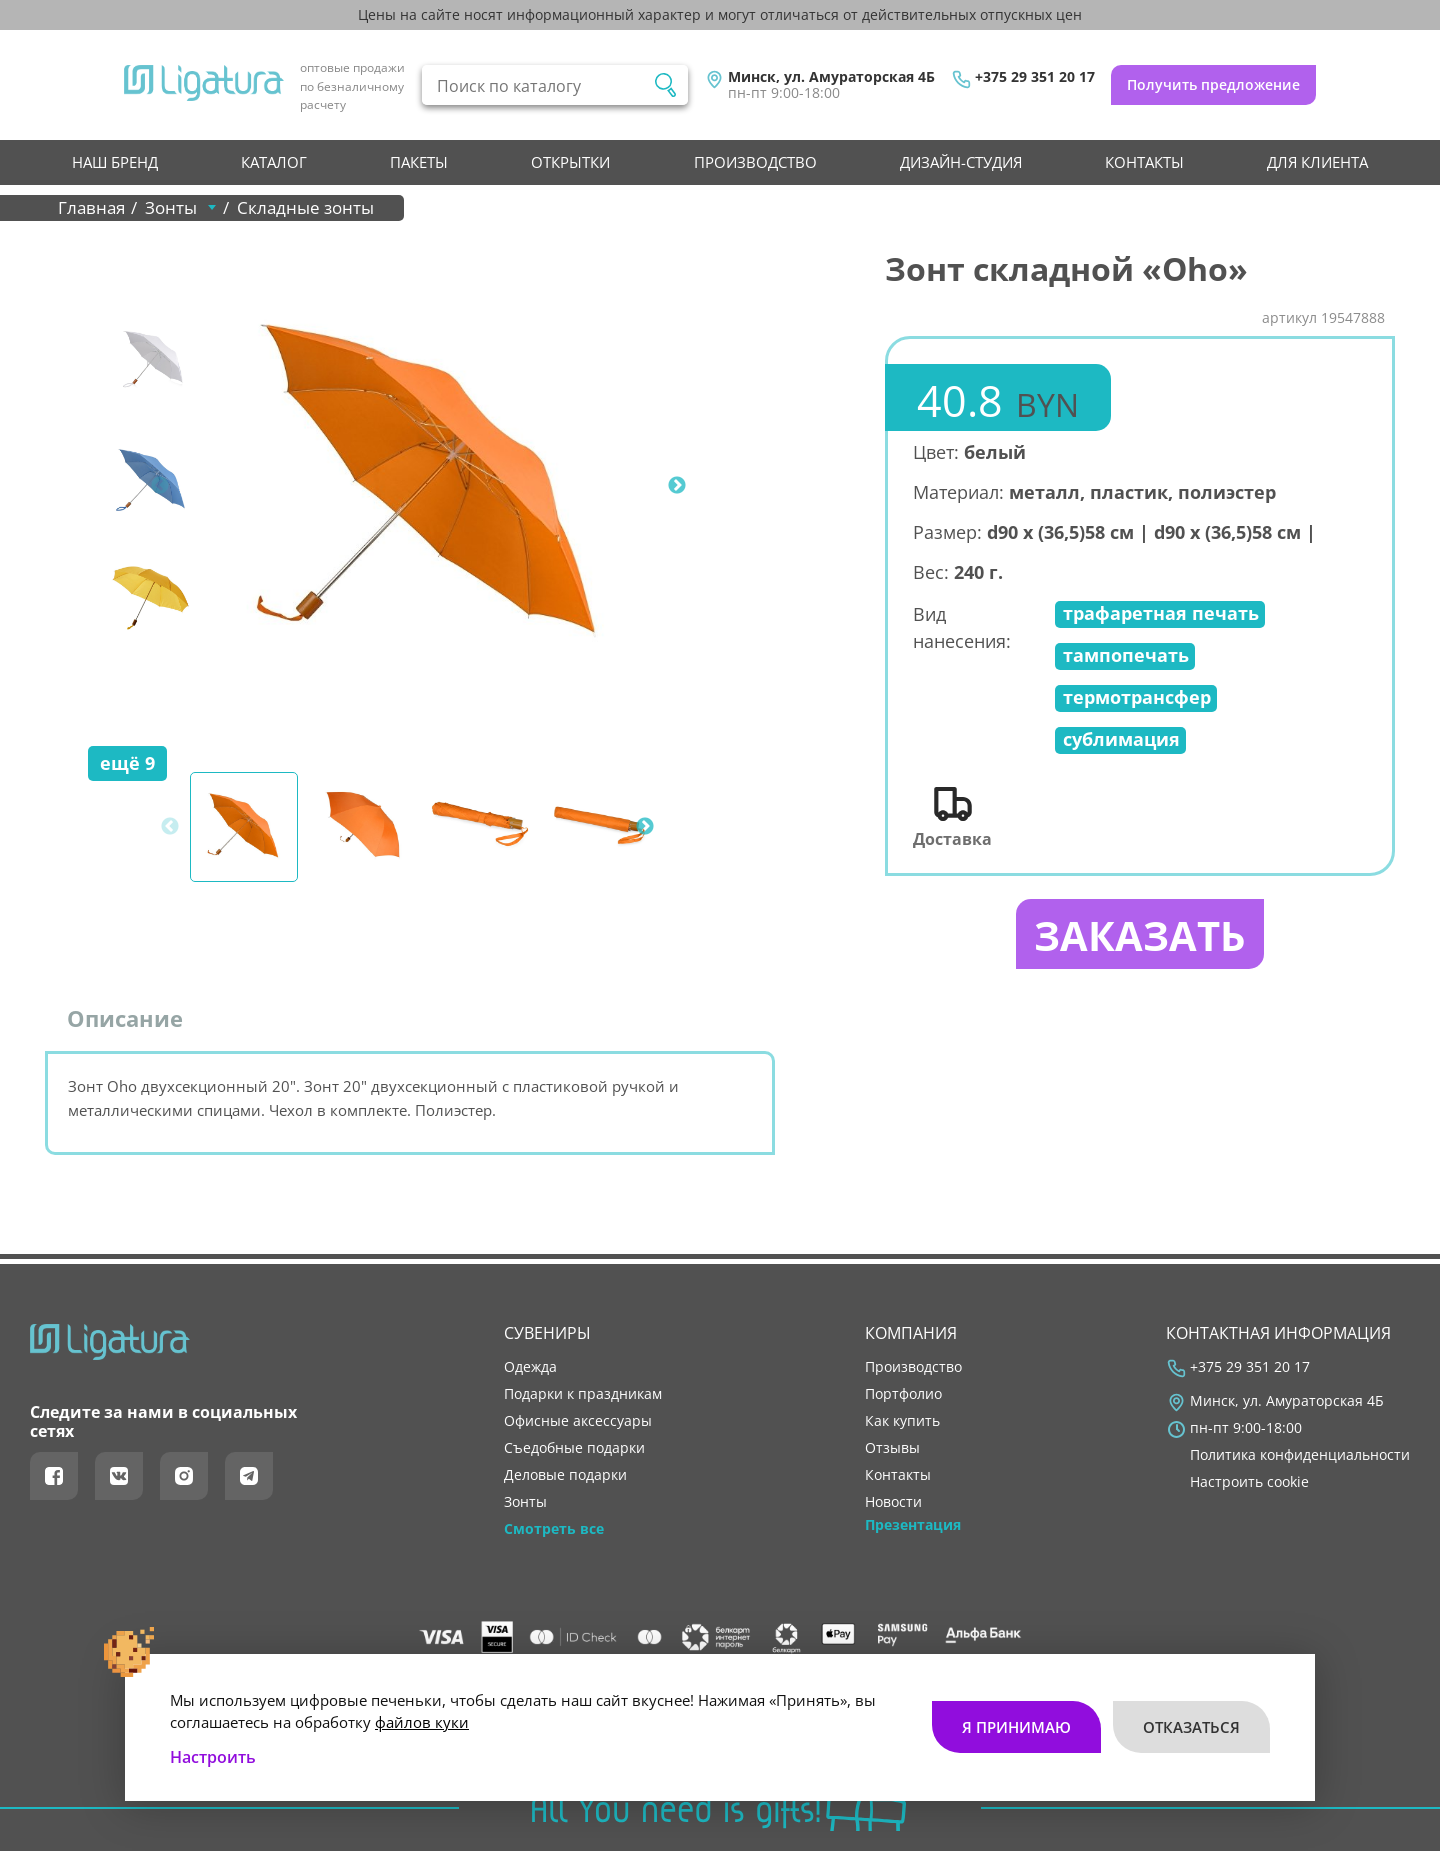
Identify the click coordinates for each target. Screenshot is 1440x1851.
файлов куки (422, 1722)
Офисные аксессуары (578, 1421)
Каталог (274, 162)
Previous (160, 486)
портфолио (903, 1394)
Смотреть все (554, 1529)
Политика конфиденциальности (1300, 1455)
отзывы (892, 1448)
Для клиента (1317, 162)
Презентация (913, 1525)
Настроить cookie (1249, 1482)
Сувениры (547, 1333)
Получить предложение (1213, 84)
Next (677, 486)
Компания (911, 1333)
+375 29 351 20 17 (1035, 77)
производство (755, 162)
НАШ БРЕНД (115, 162)
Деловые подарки (565, 1475)
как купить (902, 1421)
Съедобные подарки (574, 1448)
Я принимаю (1016, 1727)
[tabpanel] (431, 486)
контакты (1144, 162)
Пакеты (419, 162)
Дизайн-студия (961, 162)
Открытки (570, 162)
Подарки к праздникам (583, 1394)
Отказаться (1191, 1727)
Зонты (525, 1502)
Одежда (530, 1367)
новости (893, 1502)
